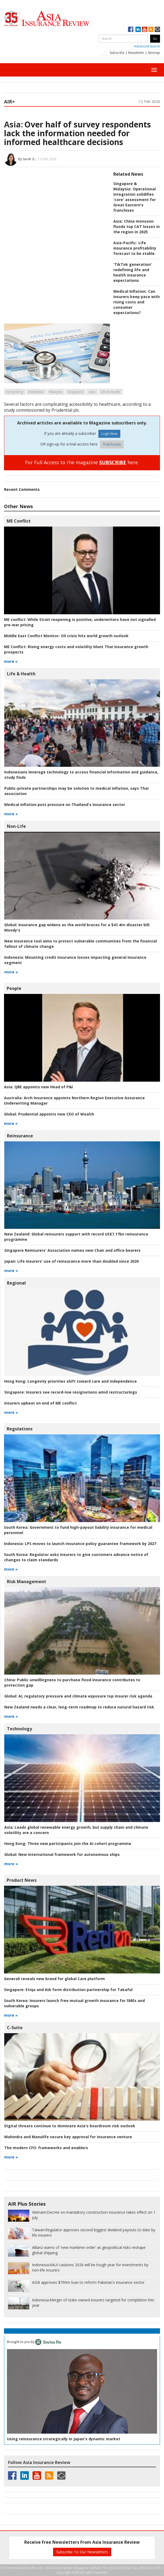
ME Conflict (19, 521)
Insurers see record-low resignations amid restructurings (70, 1392)
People (14, 988)
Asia (92, 392)
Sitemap (154, 52)
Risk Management (26, 1581)
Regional (16, 1283)
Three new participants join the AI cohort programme (67, 1843)
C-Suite (15, 2028)
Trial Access (112, 444)
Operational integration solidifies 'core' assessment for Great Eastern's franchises (134, 199)
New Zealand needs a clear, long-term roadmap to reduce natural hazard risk (79, 1707)
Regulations (20, 1429)
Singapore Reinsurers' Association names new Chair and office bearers (72, 1250)
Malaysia (55, 392)
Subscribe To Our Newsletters (82, 2551)
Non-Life (16, 826)
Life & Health (110, 392)
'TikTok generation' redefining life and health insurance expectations (132, 272)
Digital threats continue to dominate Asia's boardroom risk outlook (69, 2125)
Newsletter (136, 52)
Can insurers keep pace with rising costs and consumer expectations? (136, 302)
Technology (19, 1729)
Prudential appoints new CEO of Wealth (49, 1114)
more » (11, 661)
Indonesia (36, 392)
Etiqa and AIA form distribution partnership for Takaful (68, 1989)
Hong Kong (14, 392)
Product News (22, 1880)
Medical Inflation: (130, 291)
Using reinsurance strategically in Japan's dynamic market (63, 2438)
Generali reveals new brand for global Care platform (54, 1978)
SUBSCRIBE (112, 462)
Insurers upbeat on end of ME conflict (40, 1403)
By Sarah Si (26, 159)
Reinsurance (20, 1136)
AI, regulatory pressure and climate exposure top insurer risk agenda (78, 1696)
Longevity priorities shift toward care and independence (70, 1381)
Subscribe (117, 52)
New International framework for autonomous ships (62, 1854)
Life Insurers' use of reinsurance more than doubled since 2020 (71, 1261)
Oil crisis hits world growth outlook (66, 635)
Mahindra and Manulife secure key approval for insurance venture (68, 2136)
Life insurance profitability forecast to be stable (134, 248)
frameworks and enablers (46, 2147)
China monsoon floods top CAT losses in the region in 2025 (136, 226)
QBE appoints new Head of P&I (38, 1086)
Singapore (75, 392)
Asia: (13, 124)
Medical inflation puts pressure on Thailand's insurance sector (64, 804)
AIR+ (9, 101)
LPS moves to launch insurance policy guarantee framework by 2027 (80, 1543)
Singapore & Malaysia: (125, 186)
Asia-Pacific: (125, 242)
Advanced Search (147, 46)
